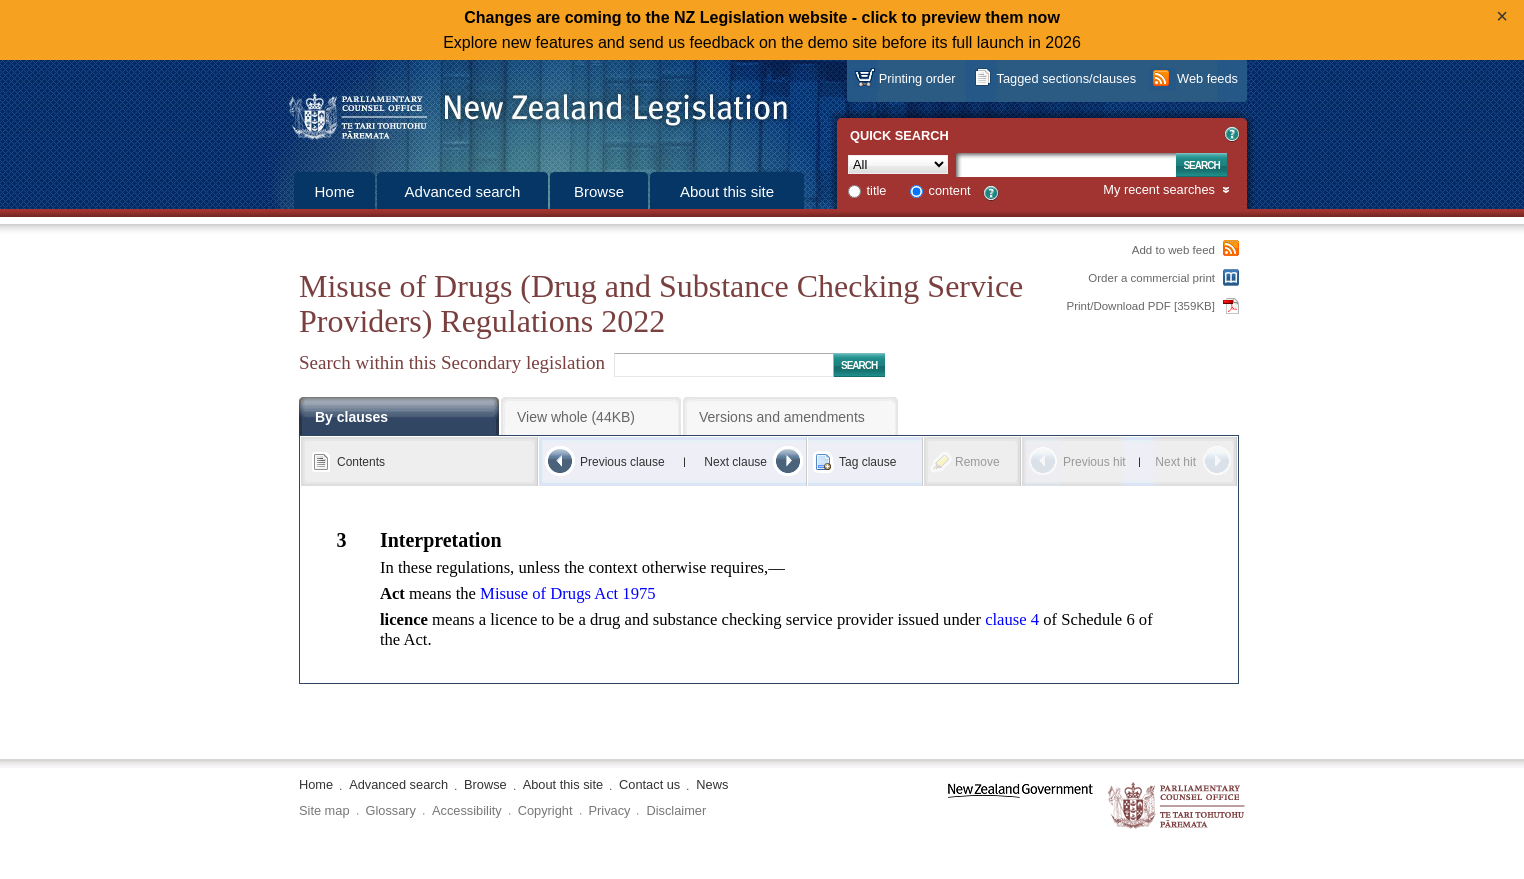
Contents (361, 462)
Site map (324, 810)
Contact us (649, 784)
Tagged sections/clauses (1066, 78)
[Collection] (898, 164)
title (877, 190)
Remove (977, 462)
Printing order (917, 78)
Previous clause (622, 462)
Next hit (1175, 462)
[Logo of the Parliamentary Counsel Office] (529, 110)
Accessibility (467, 810)
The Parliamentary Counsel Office (1177, 806)
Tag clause (867, 462)
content (950, 190)
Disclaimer (676, 810)
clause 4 (1012, 619)
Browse (599, 191)
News (712, 784)
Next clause (735, 462)
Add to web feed (1173, 250)
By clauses (351, 417)
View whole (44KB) (576, 417)
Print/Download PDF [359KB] (1141, 306)
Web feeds (1207, 78)
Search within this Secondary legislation (452, 362)
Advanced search (463, 191)
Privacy (610, 810)
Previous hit (1094, 462)
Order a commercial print (1151, 278)
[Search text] (1066, 165)
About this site (727, 191)
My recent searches (1159, 190)
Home (334, 191)
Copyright (545, 810)
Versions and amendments (782, 417)
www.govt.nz (1020, 806)
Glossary (391, 810)
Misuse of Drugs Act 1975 (567, 593)
